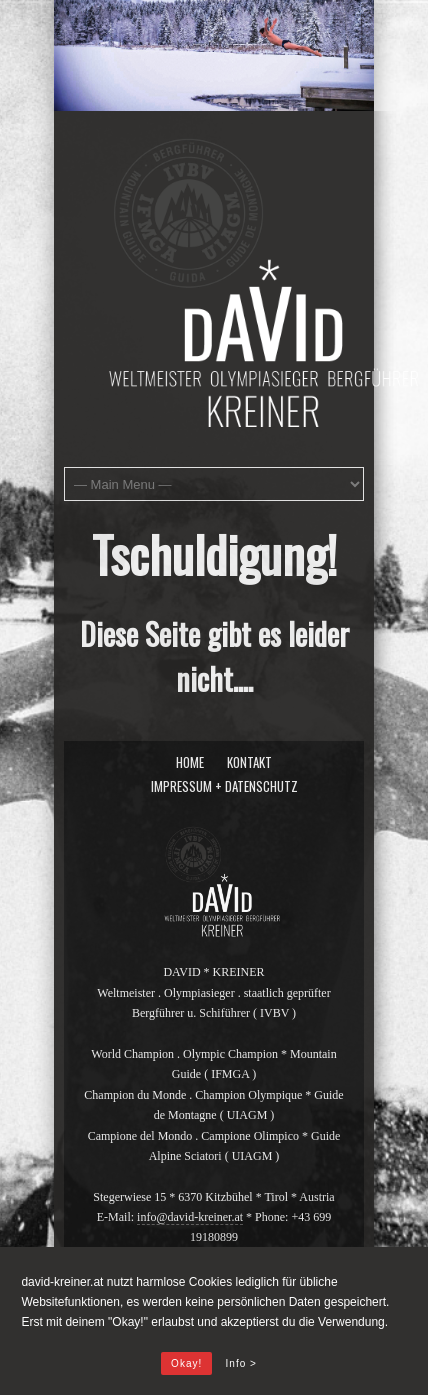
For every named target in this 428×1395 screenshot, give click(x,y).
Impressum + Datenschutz (224, 786)
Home (190, 762)
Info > (241, 1363)
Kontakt (249, 762)
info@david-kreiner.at (190, 1217)
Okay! (186, 1363)
